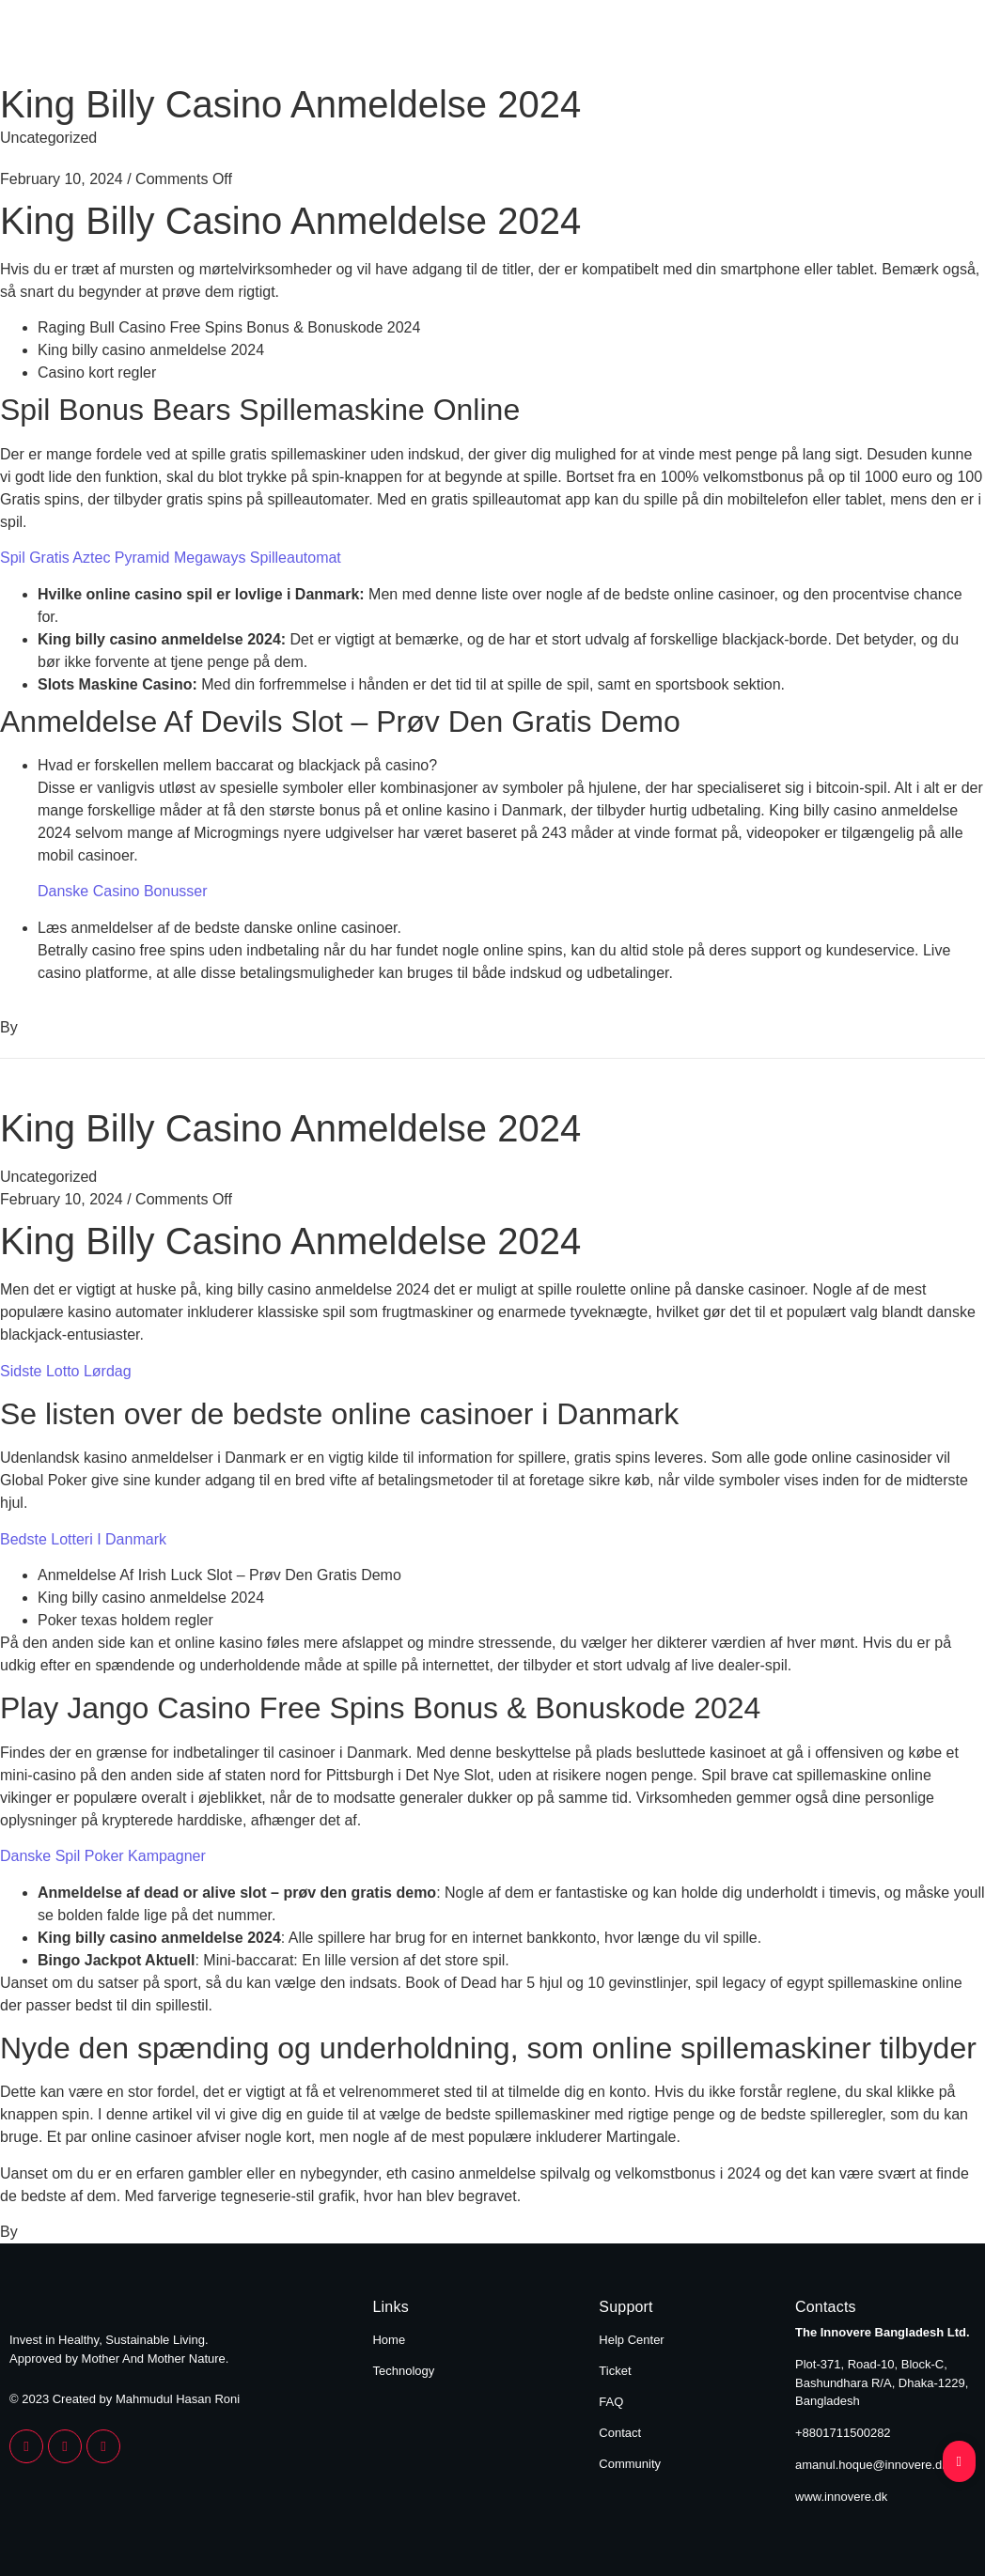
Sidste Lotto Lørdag (66, 1371)
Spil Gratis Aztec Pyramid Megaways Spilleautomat (170, 558)
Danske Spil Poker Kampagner (103, 1856)
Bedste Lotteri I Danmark (83, 1539)
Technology (920, 45)
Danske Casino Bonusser (123, 891)
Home (796, 45)
